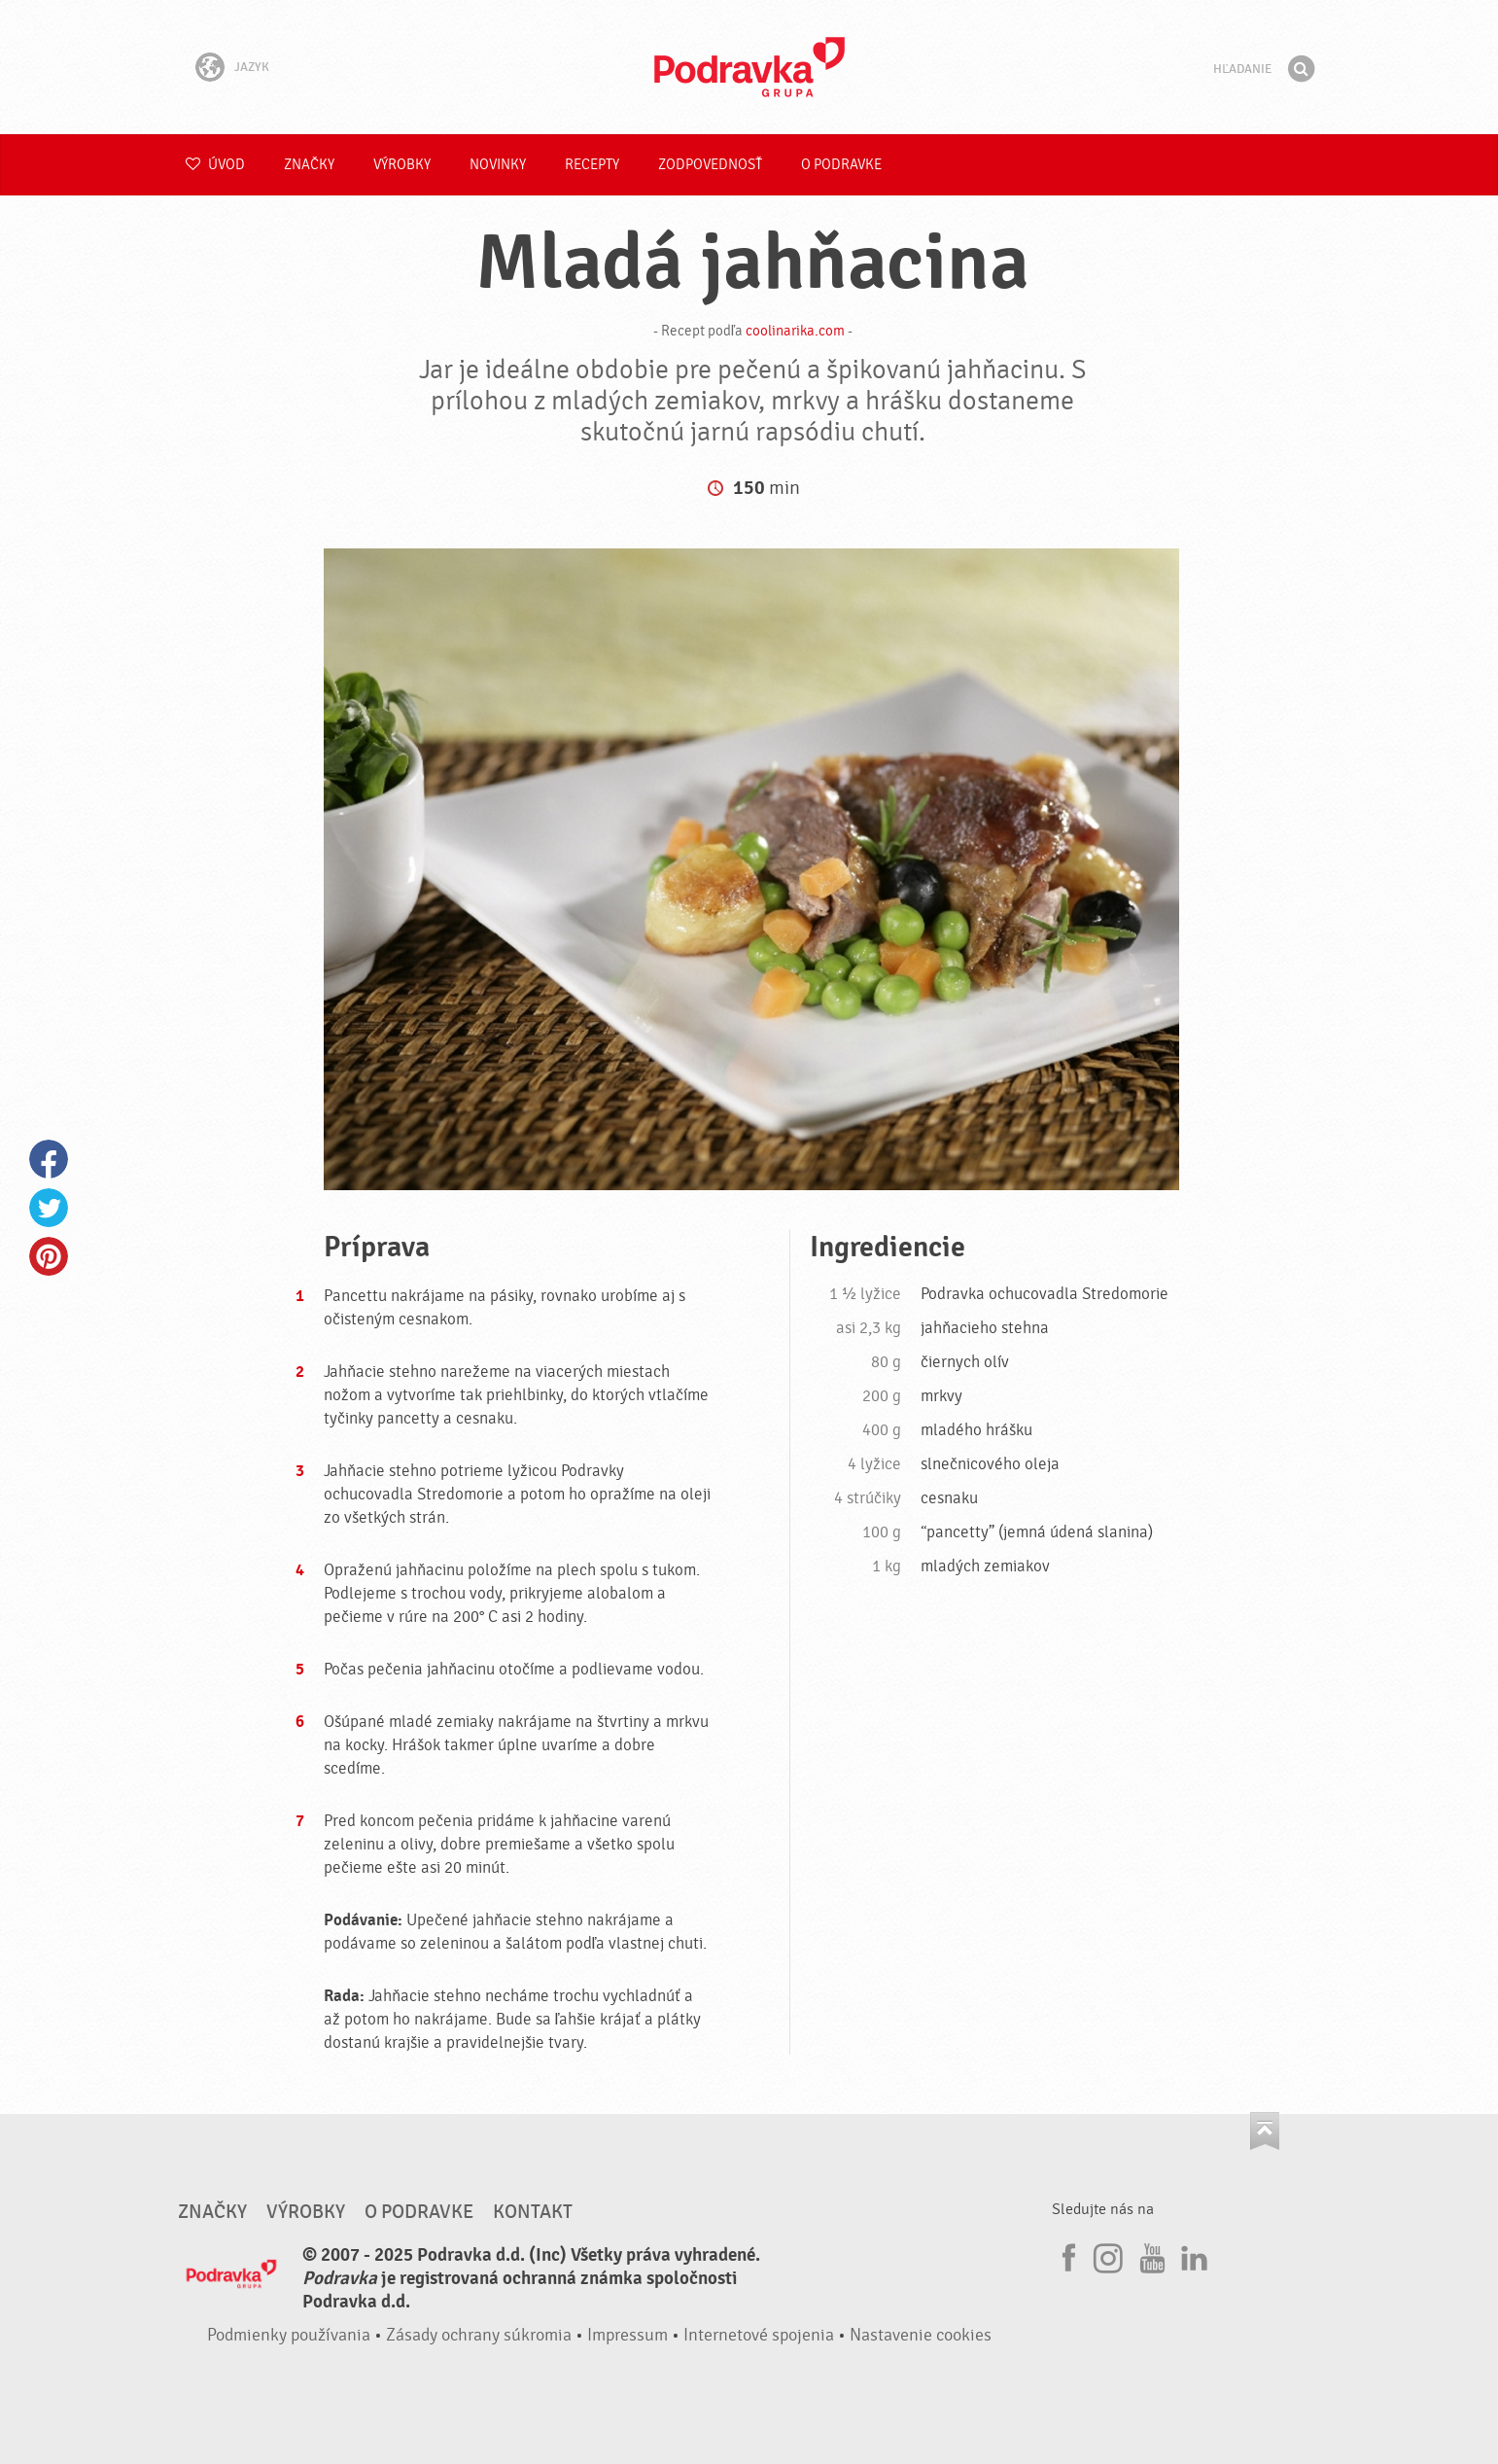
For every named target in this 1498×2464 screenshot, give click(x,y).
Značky (309, 165)
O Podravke (841, 165)
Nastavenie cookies (921, 2335)
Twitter (48, 1207)
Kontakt (533, 2212)
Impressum (627, 2335)
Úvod (215, 165)
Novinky (498, 165)
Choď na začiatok (1264, 2131)
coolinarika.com (795, 331)
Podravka (749, 67)
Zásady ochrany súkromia (479, 2335)
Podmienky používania (288, 2335)
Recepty (592, 165)
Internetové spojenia (758, 2335)
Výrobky (402, 165)
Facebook (48, 1159)
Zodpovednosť (710, 165)
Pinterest (48, 1256)
